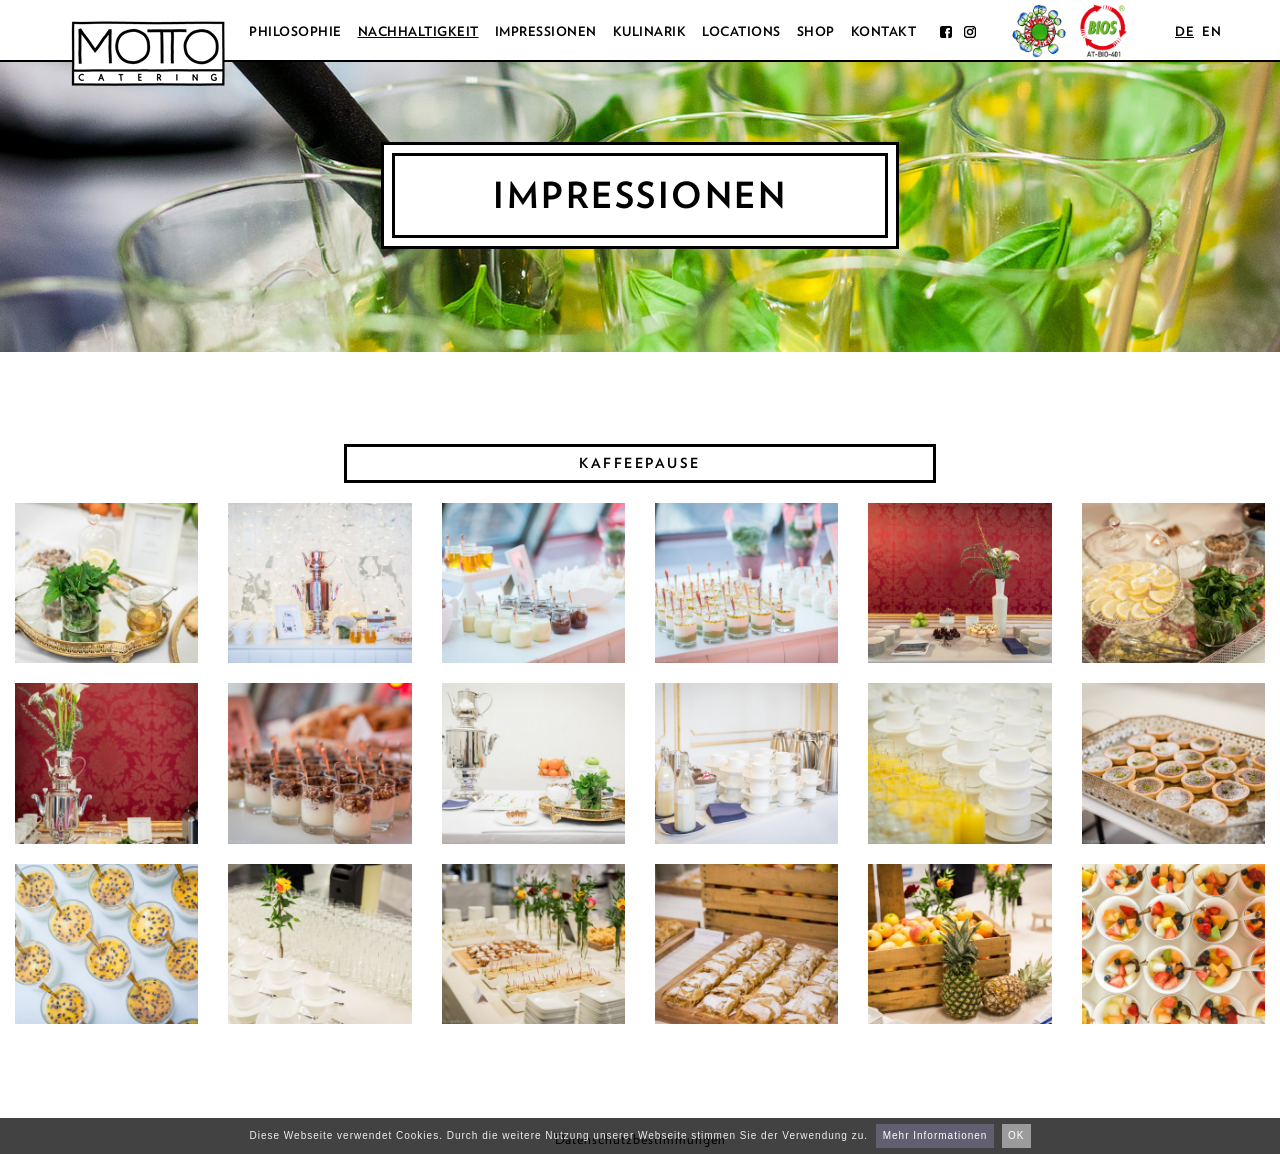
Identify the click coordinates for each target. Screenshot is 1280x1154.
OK (1016, 1135)
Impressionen (546, 31)
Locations (741, 31)
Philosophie (295, 31)
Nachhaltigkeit (418, 31)
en (1211, 31)
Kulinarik (650, 31)
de (1184, 31)
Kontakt (884, 31)
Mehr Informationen (935, 1135)
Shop (816, 31)
